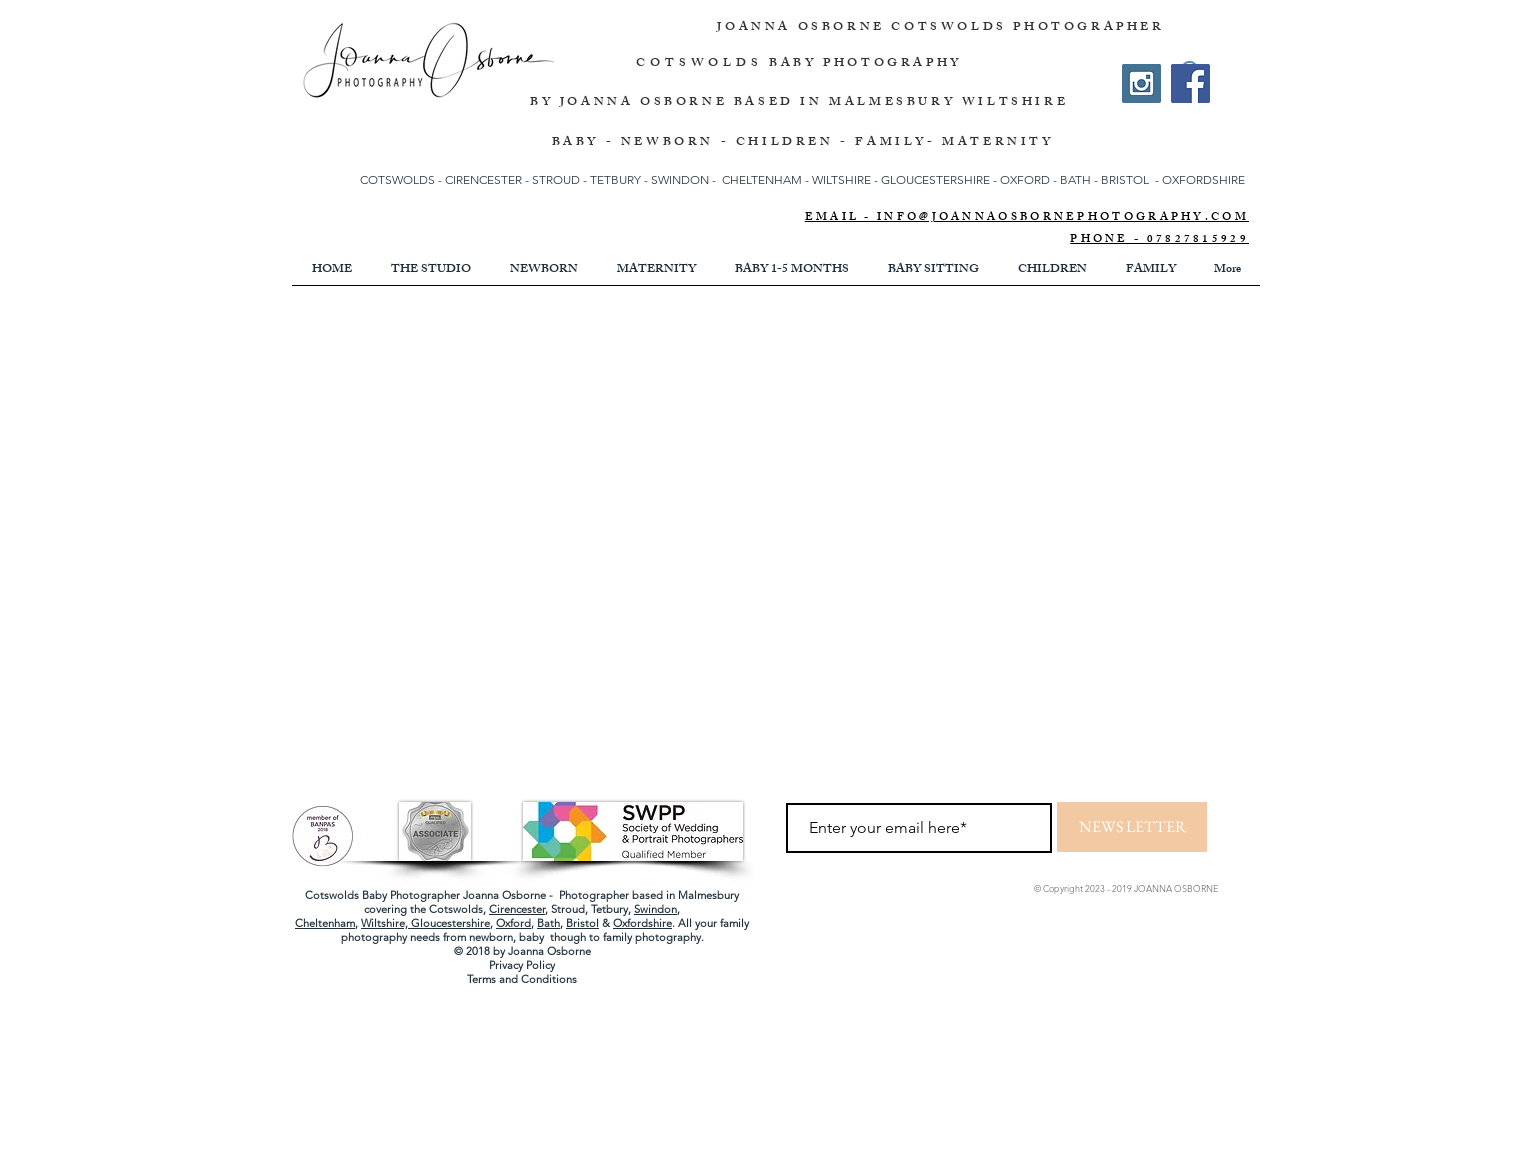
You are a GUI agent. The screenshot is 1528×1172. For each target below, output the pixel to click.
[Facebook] (1190, 83)
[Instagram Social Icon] (1141, 83)
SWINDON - (683, 179)
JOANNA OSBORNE (804, 28)
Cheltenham (325, 923)
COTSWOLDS (699, 64)
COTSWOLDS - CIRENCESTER (442, 179)
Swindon (655, 909)
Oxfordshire (642, 923)
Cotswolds (456, 909)
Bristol (582, 923)
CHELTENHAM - (765, 179)
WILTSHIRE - (846, 179)
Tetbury (609, 909)
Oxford (513, 923)
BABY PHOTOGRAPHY (866, 64)
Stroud (568, 909)
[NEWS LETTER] (1132, 827)
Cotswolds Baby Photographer (382, 895)
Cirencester (517, 909)
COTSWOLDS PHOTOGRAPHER (1027, 28)
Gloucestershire (450, 923)
